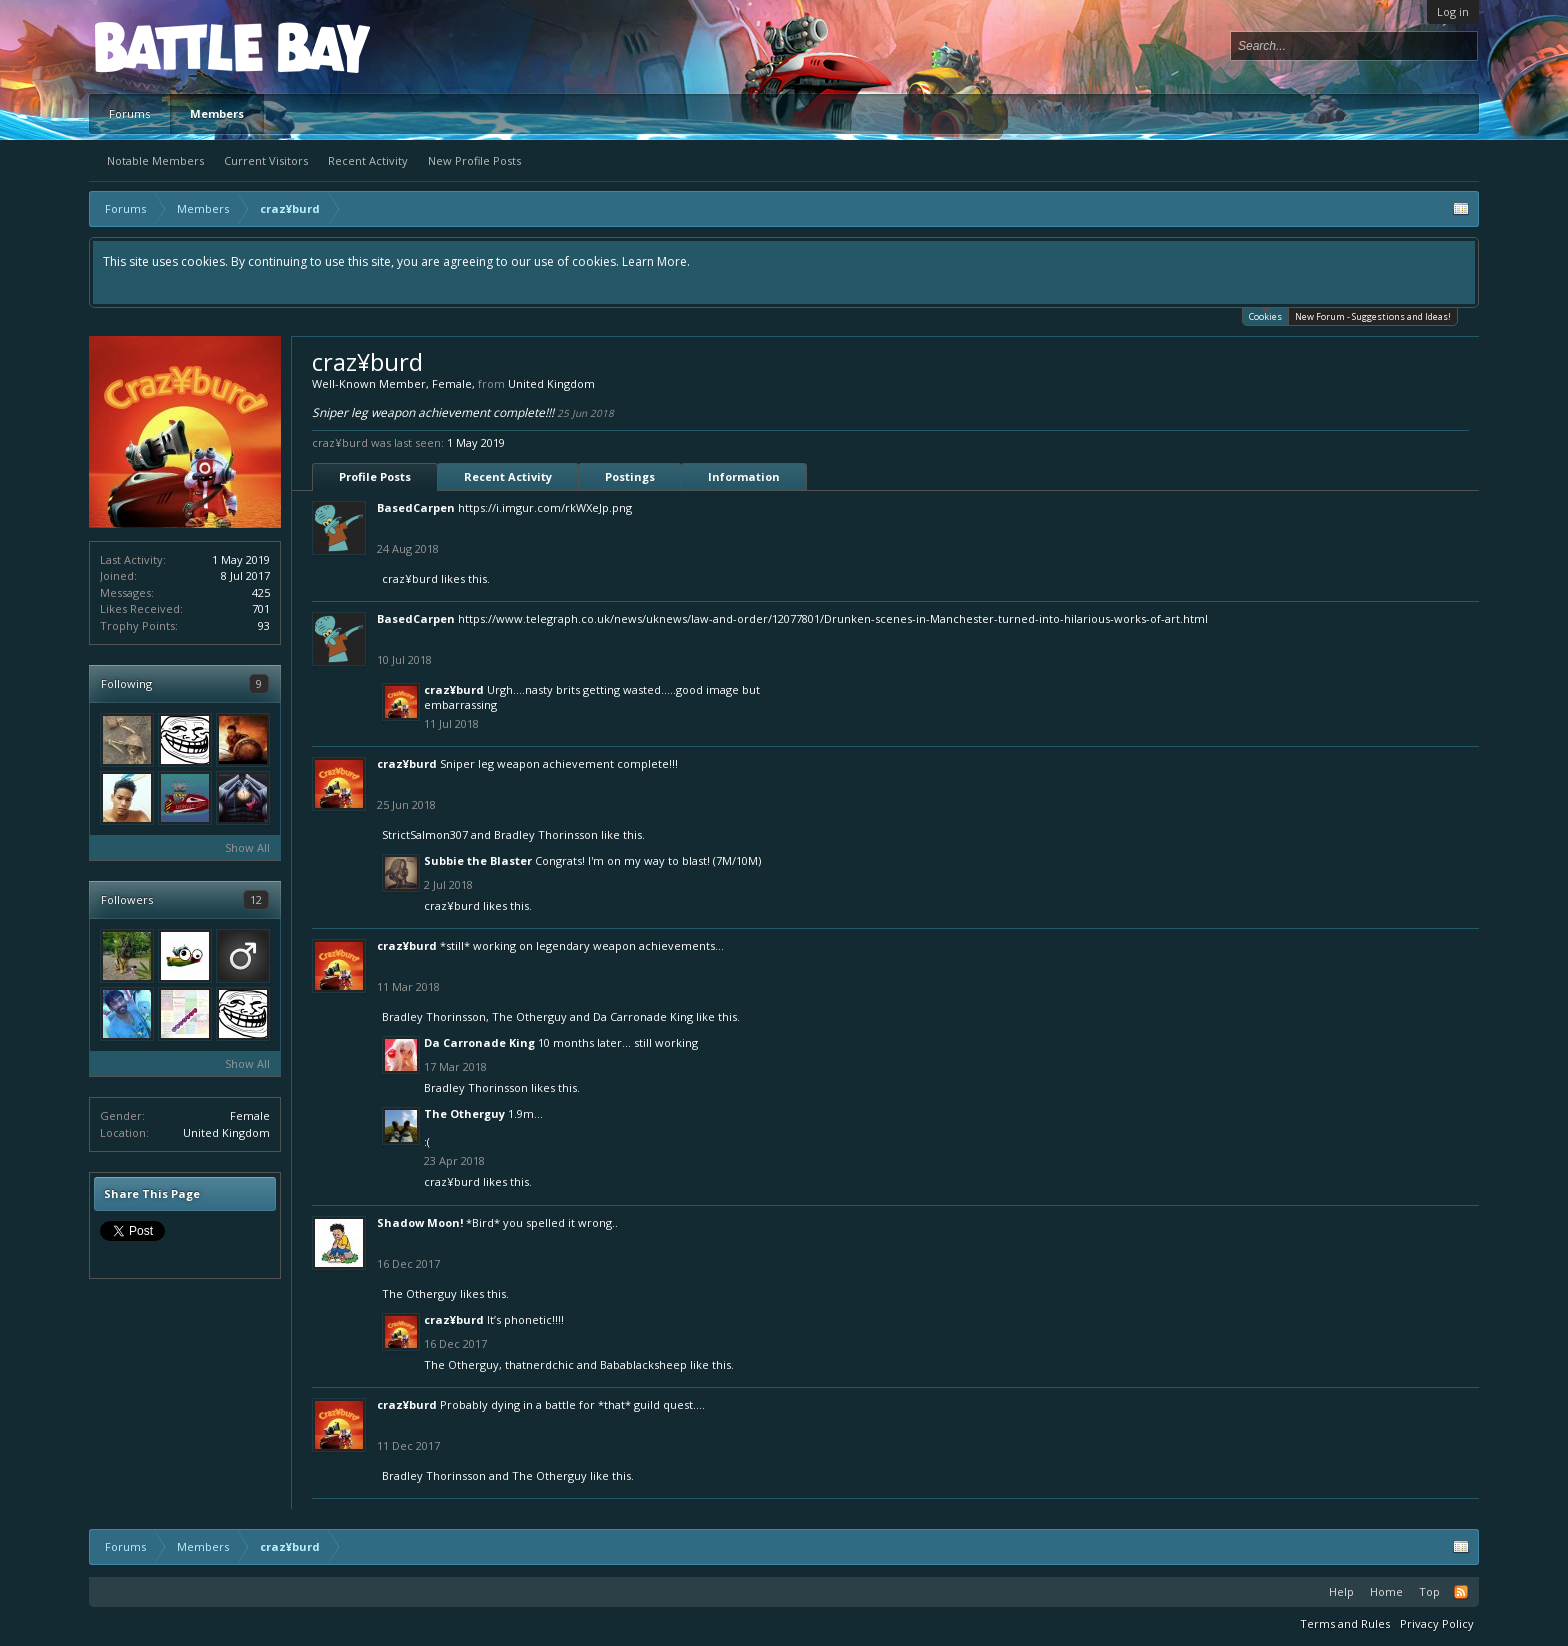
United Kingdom (226, 1132)
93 (264, 625)
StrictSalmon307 (425, 834)
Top (1429, 1591)
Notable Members (155, 160)
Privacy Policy (1437, 1623)
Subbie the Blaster (478, 860)
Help (1341, 1591)
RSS (1461, 1592)
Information (744, 476)
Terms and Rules (1345, 1623)
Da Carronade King (643, 1016)
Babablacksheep (643, 1364)
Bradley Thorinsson (546, 834)
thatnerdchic (539, 1364)
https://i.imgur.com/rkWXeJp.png (545, 507)
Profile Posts (375, 476)
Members (217, 113)
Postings (630, 476)
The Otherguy (529, 1016)
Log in (1453, 11)
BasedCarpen (416, 507)
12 (256, 899)
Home (1386, 1591)
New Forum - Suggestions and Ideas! (1373, 316)
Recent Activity (368, 160)
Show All (247, 847)
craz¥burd (410, 578)
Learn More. (656, 261)
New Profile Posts (474, 160)
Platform (168, 46)
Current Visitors (266, 160)
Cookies (1265, 315)
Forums (129, 113)
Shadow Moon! (420, 1222)
